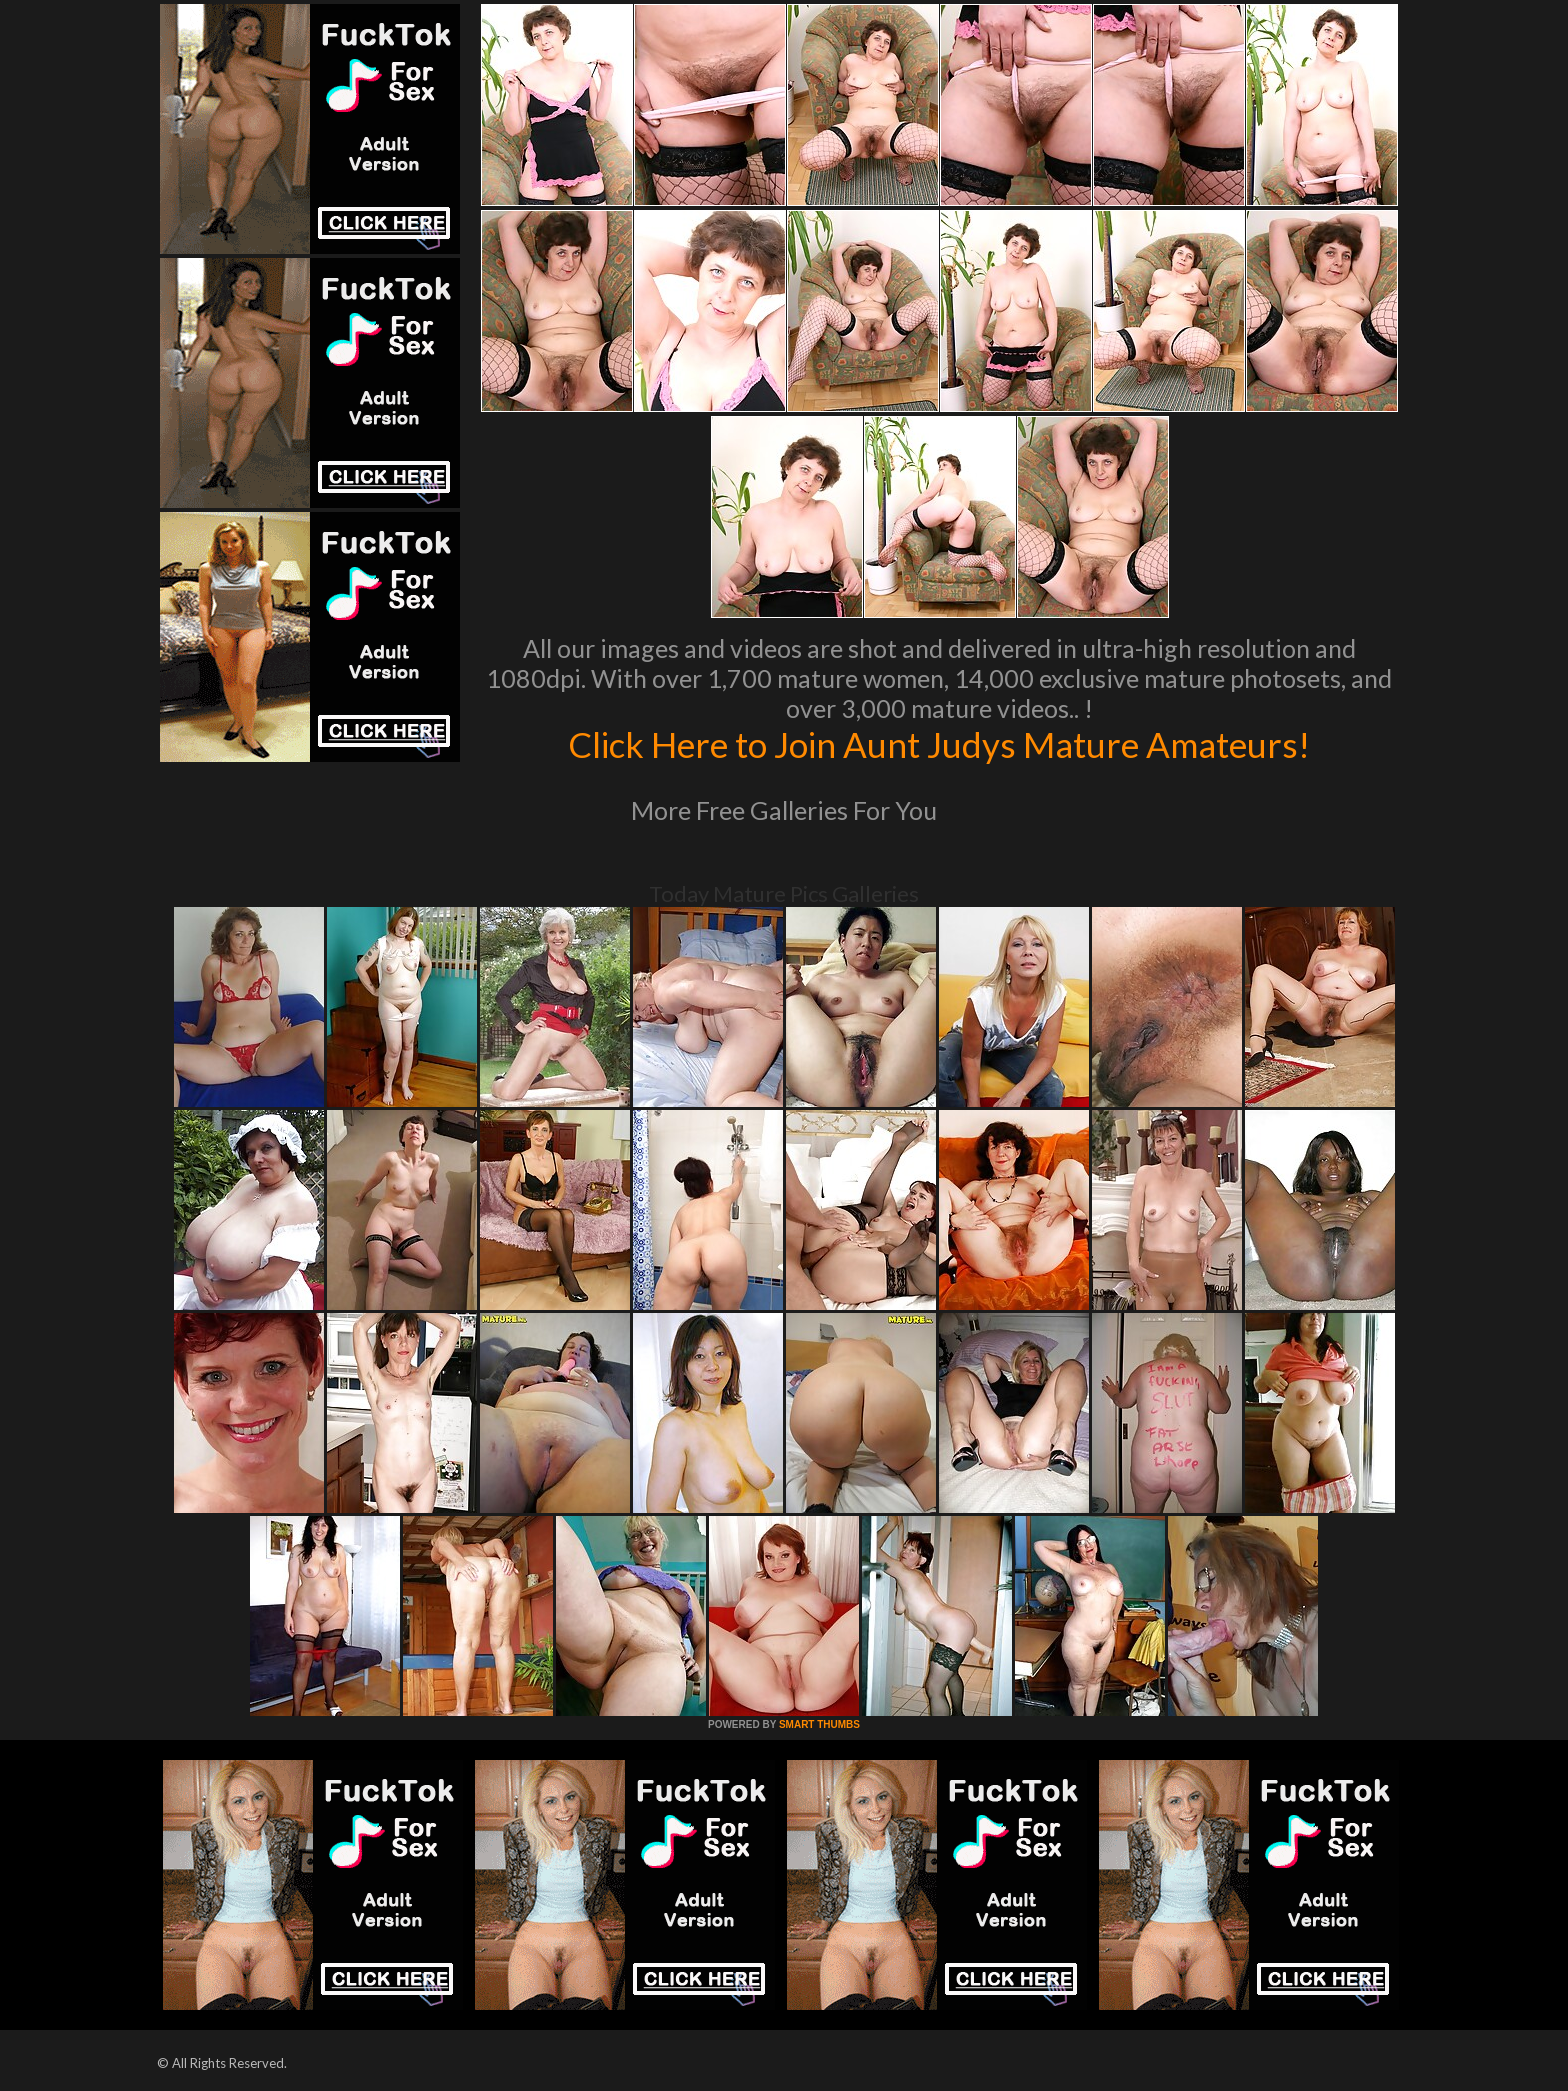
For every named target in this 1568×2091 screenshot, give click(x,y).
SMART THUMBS (819, 1724)
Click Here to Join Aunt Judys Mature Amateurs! (939, 744)
